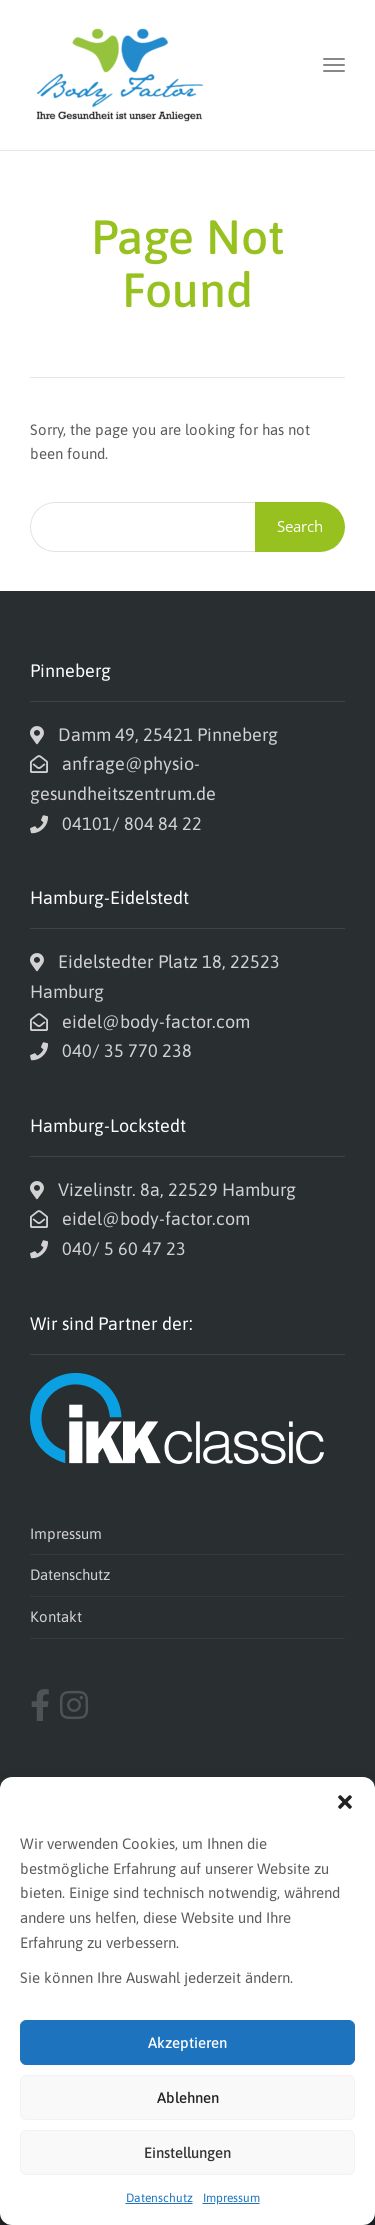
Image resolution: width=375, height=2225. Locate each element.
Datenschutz (159, 2198)
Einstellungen (187, 2152)
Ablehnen (188, 2097)
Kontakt (56, 1616)
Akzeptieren (187, 2042)
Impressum (231, 2198)
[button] (345, 1802)
